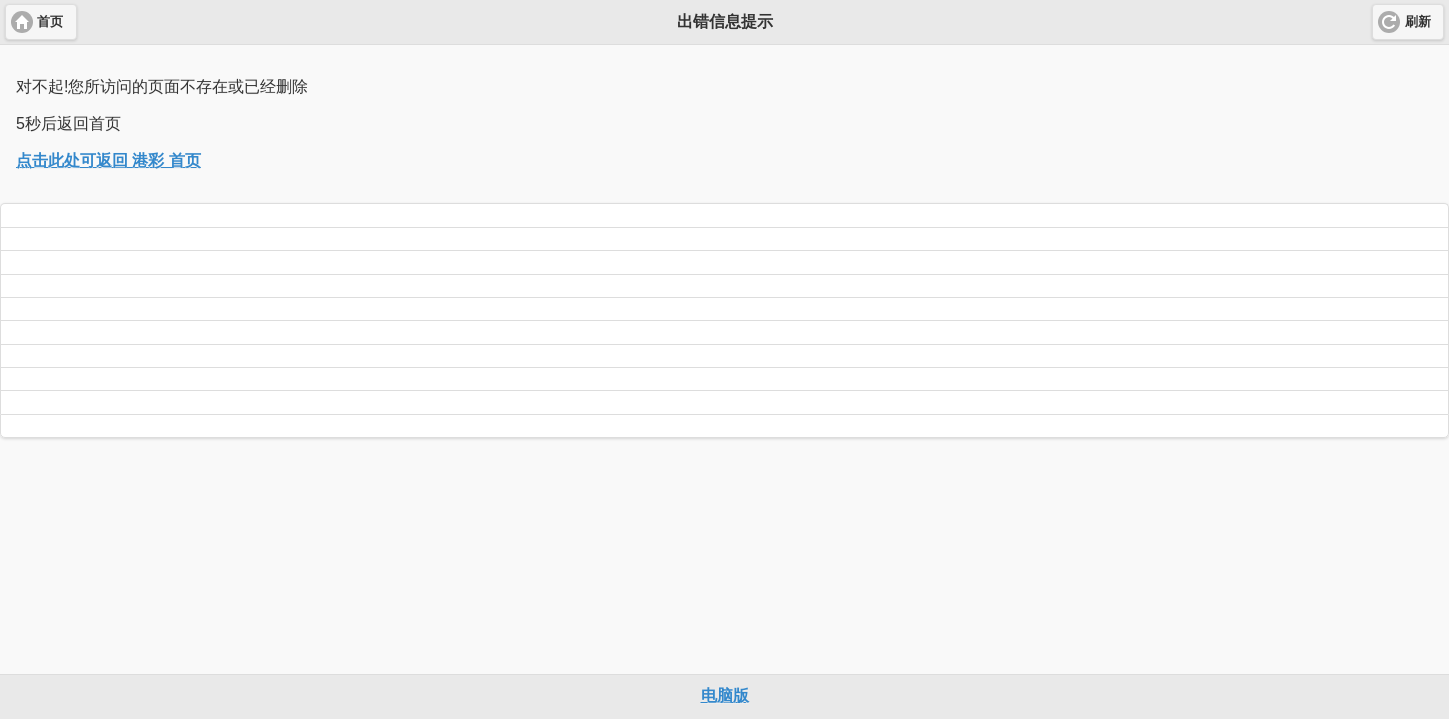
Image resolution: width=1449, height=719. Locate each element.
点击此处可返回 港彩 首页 (108, 160)
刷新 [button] (1418, 22)
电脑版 (725, 695)
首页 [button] (50, 22)
